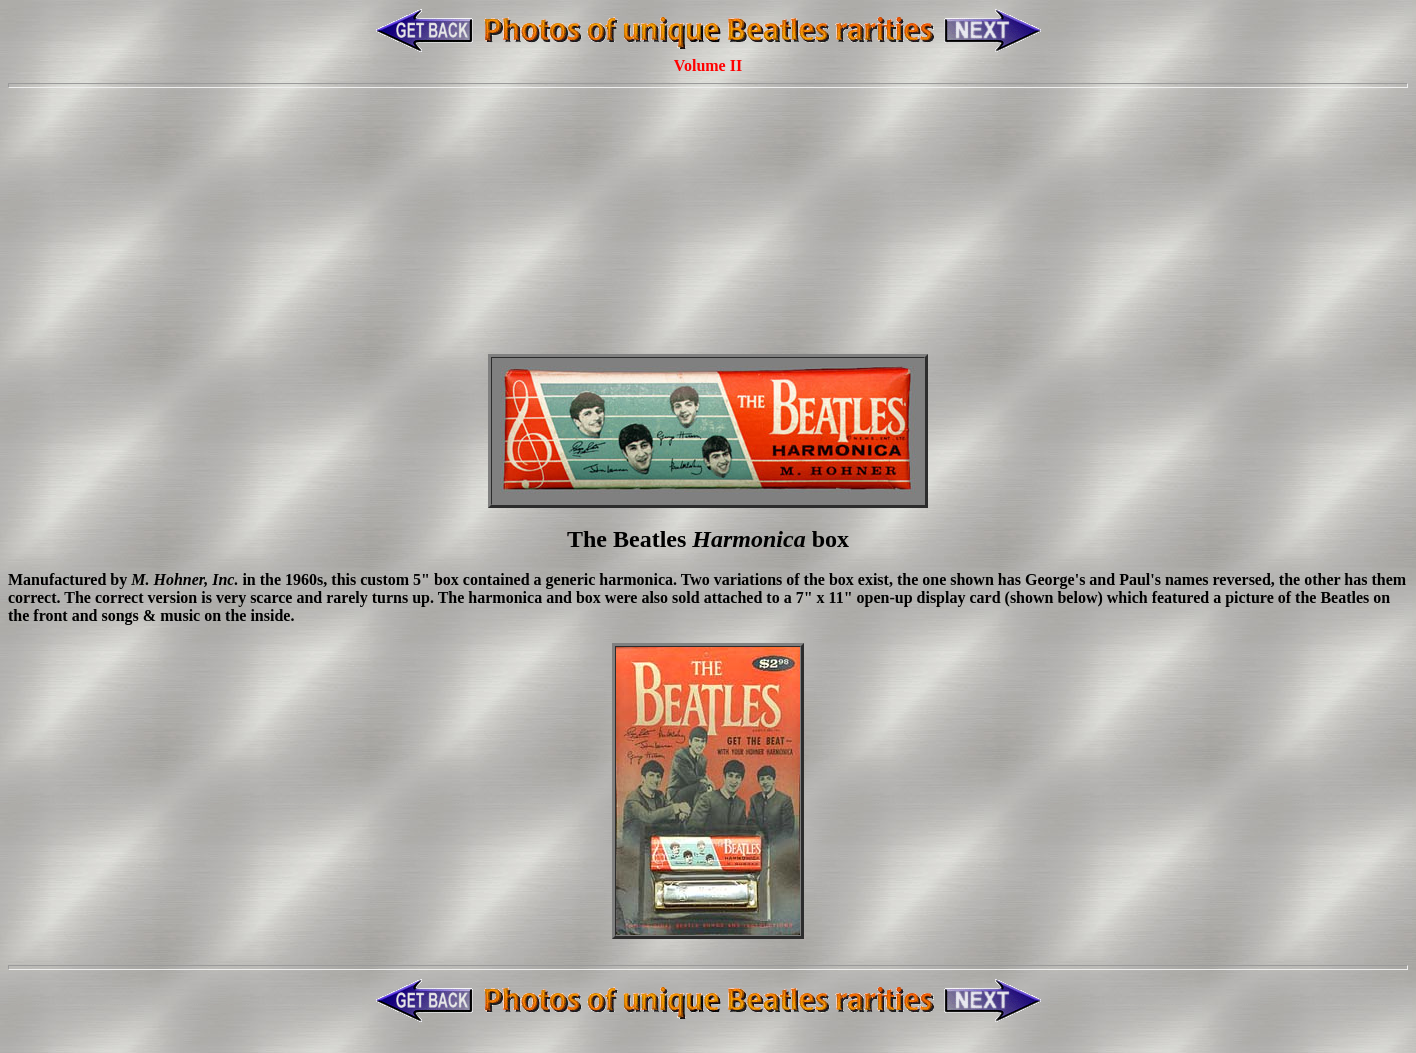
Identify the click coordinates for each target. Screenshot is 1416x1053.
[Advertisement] (708, 183)
